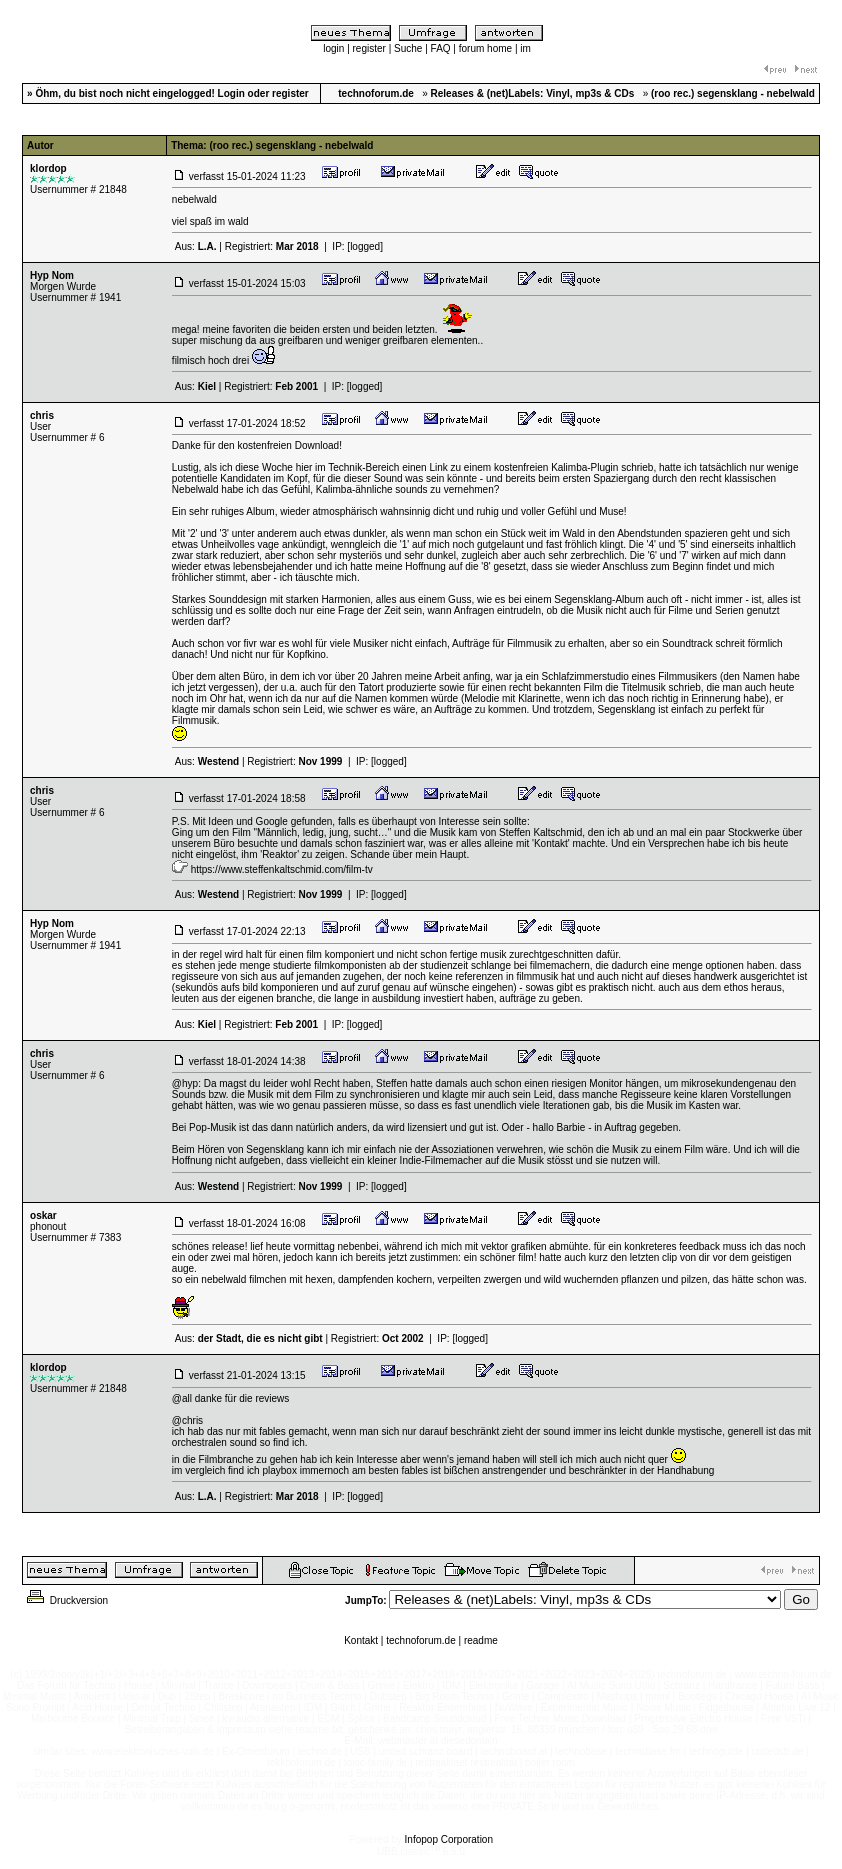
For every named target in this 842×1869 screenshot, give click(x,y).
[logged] (365, 246)
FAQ (441, 48)
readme (481, 1640)
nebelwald (194, 199)
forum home (485, 48)
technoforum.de (421, 1640)
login (333, 48)
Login (231, 93)
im (525, 48)
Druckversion (66, 1600)
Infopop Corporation (449, 1839)
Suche (408, 48)
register (369, 48)
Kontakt (361, 1640)
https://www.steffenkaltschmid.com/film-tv (282, 869)
